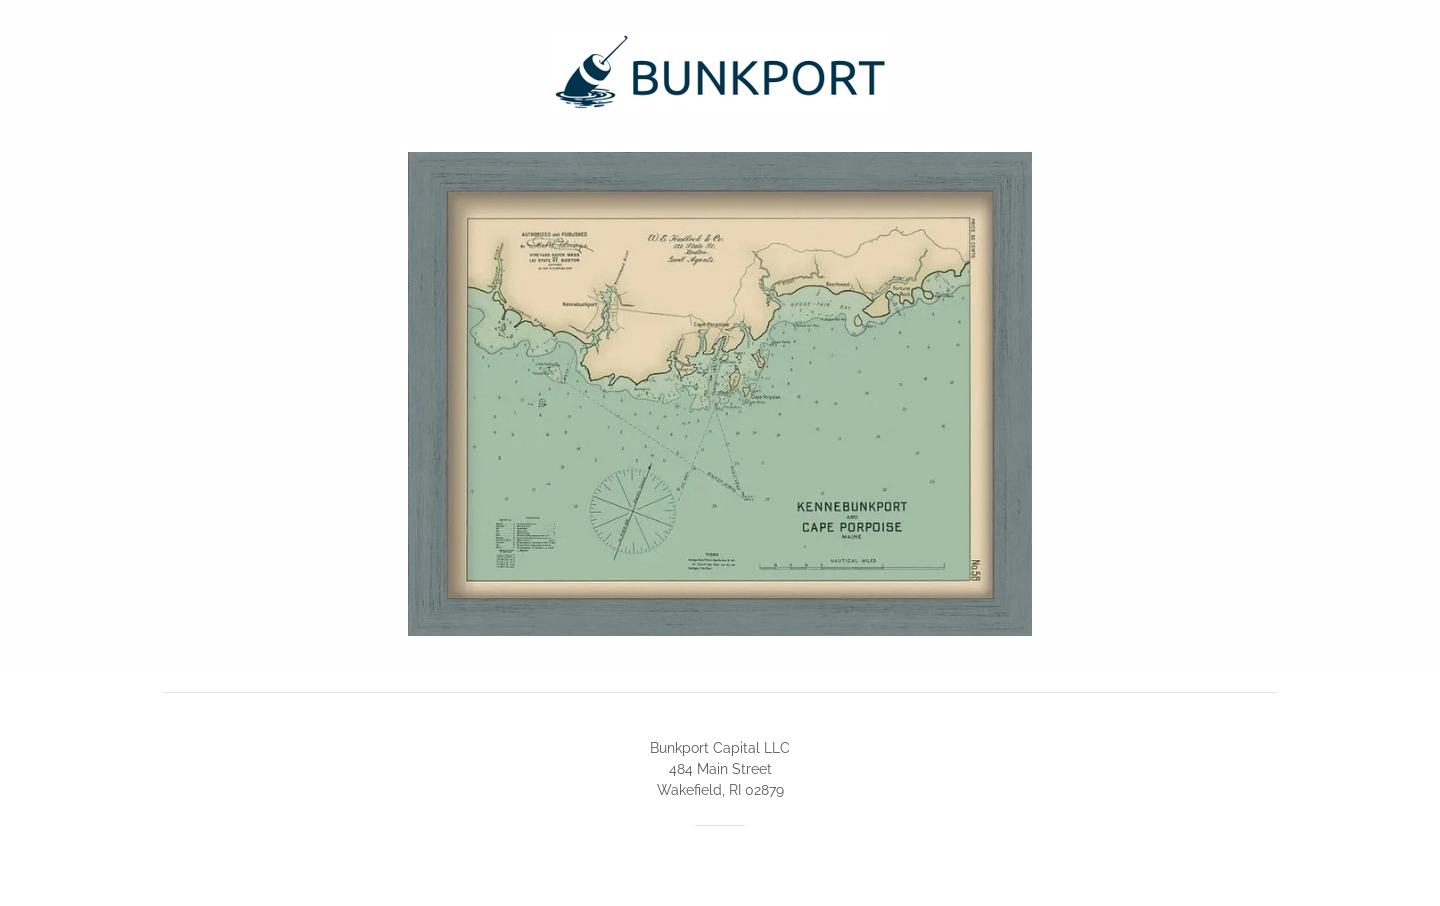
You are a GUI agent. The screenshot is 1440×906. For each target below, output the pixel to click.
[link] (720, 70)
